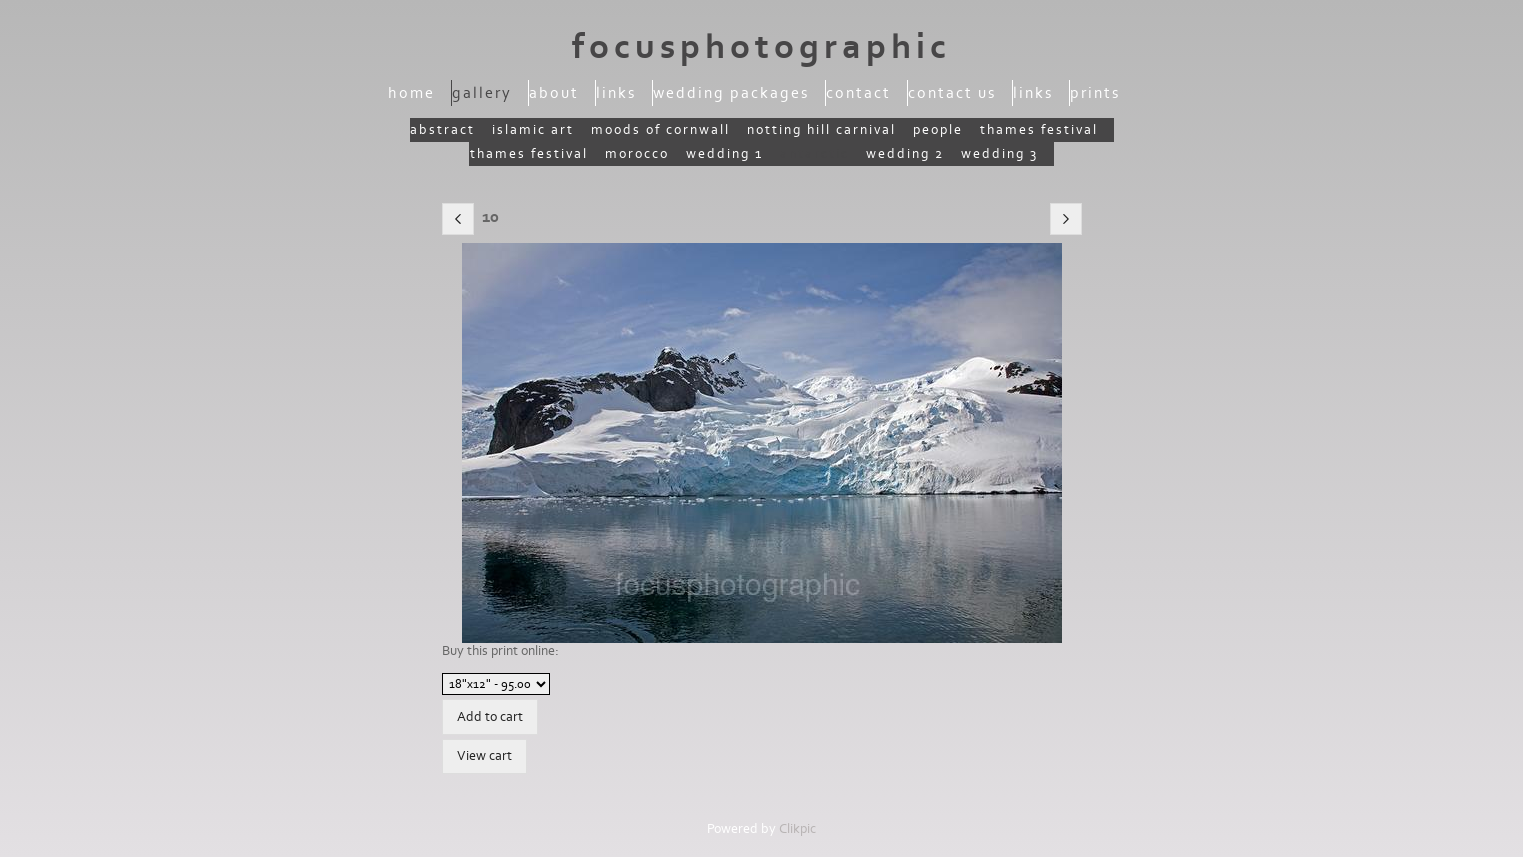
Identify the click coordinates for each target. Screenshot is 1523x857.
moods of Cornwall (660, 130)
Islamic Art (533, 130)
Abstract (442, 130)
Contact (858, 93)
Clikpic (797, 829)
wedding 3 (999, 154)
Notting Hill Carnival (821, 130)
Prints (1095, 93)
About (554, 93)
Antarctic (814, 154)
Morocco (637, 154)
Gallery (482, 93)
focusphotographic (761, 47)
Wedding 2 (905, 154)
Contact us (952, 93)
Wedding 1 (724, 154)
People (938, 130)
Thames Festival (1039, 130)
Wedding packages (731, 93)
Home (411, 93)
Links (616, 93)
